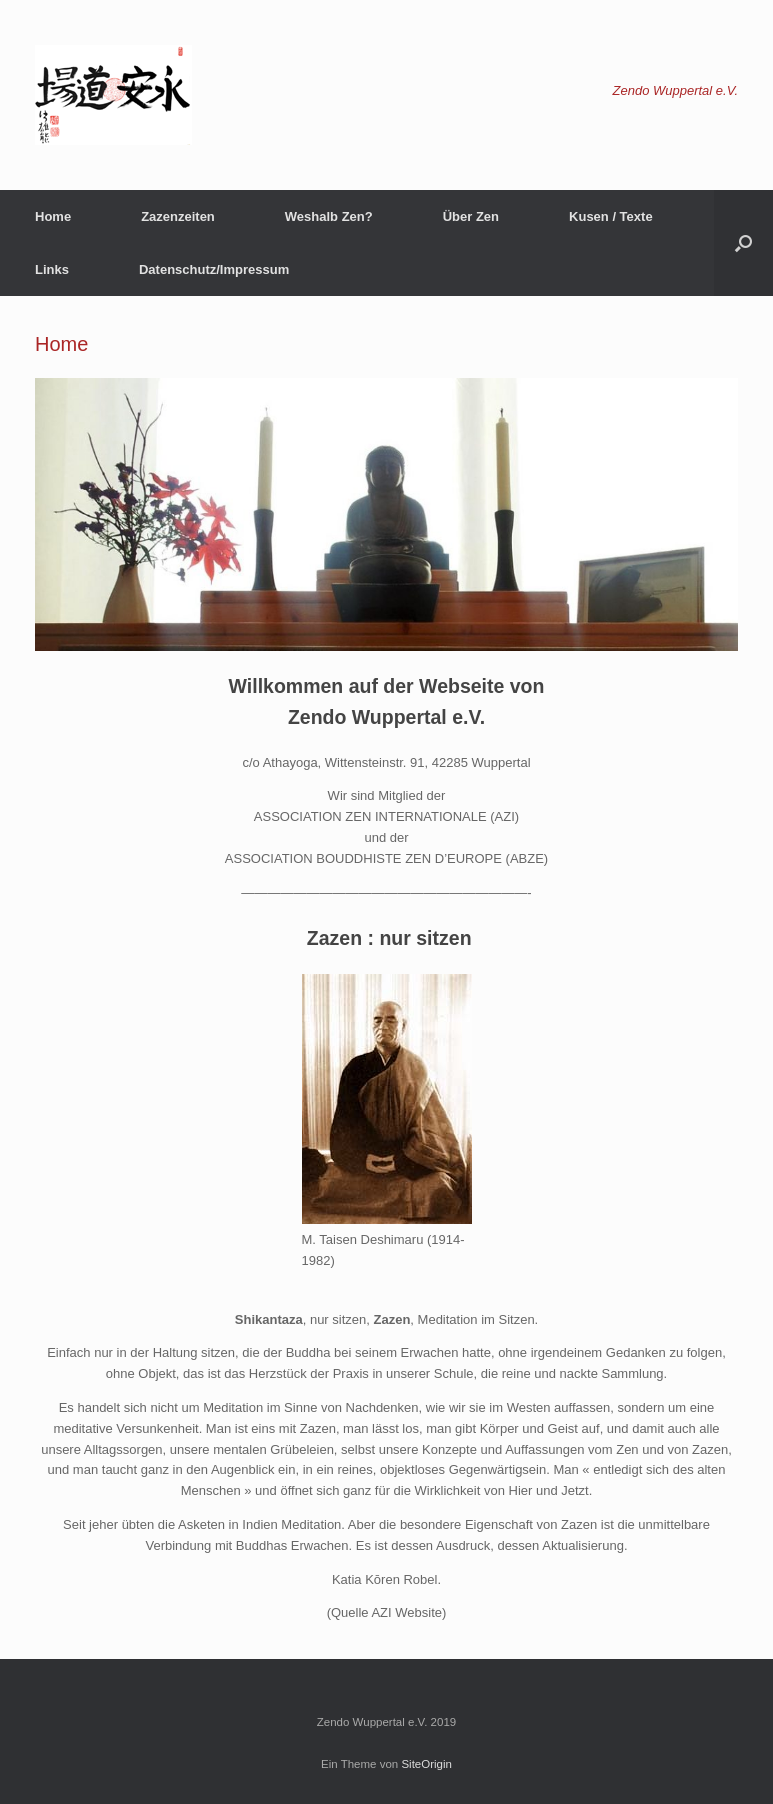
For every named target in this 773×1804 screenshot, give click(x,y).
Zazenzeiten (178, 216)
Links (52, 269)
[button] (743, 243)
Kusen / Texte (611, 216)
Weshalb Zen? (329, 216)
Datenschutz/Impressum (214, 269)
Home (53, 216)
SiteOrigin (426, 1764)
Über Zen (471, 216)
